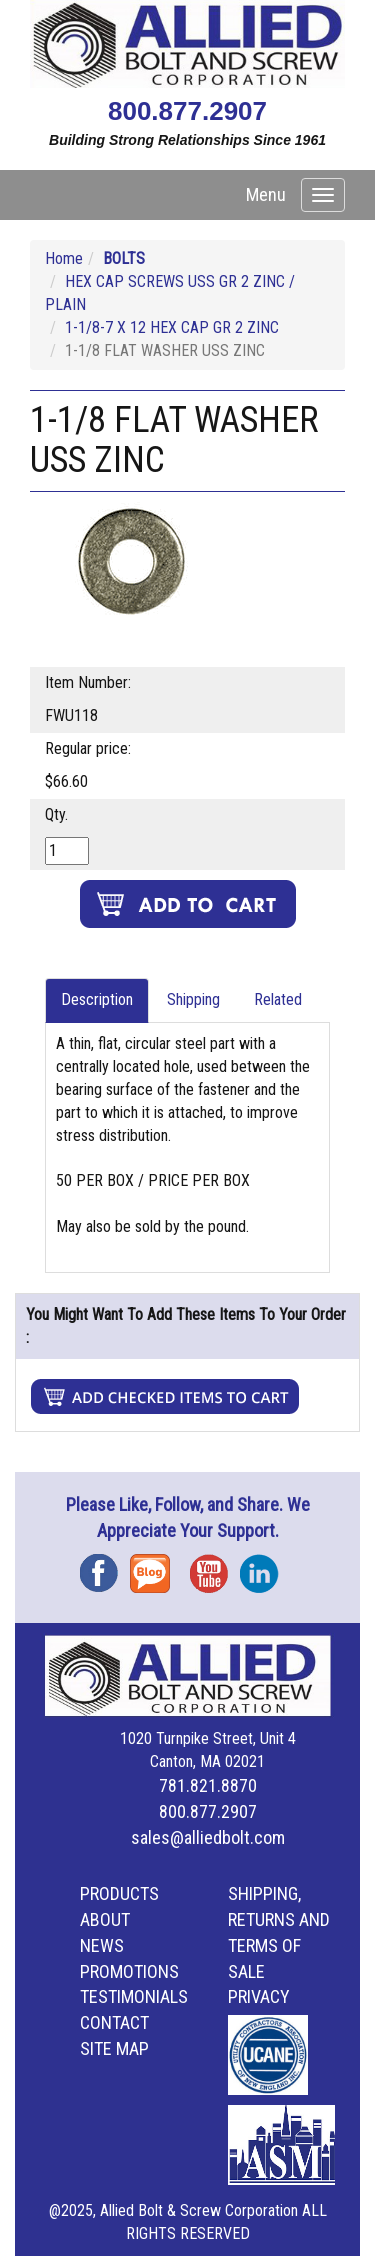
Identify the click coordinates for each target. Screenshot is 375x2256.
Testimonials (134, 1996)
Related (278, 999)
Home (64, 258)
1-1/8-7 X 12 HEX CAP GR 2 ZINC (172, 327)
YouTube (215, 1566)
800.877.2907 (187, 111)
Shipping (193, 999)
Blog (155, 1566)
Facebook (105, 1566)
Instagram (265, 1566)
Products (119, 1893)
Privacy (259, 1996)
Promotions (129, 1971)
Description (97, 999)
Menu (266, 194)
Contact (114, 2022)
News (102, 1945)
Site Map (114, 2048)
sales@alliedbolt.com (208, 1837)
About (105, 1919)
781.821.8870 (208, 1785)
